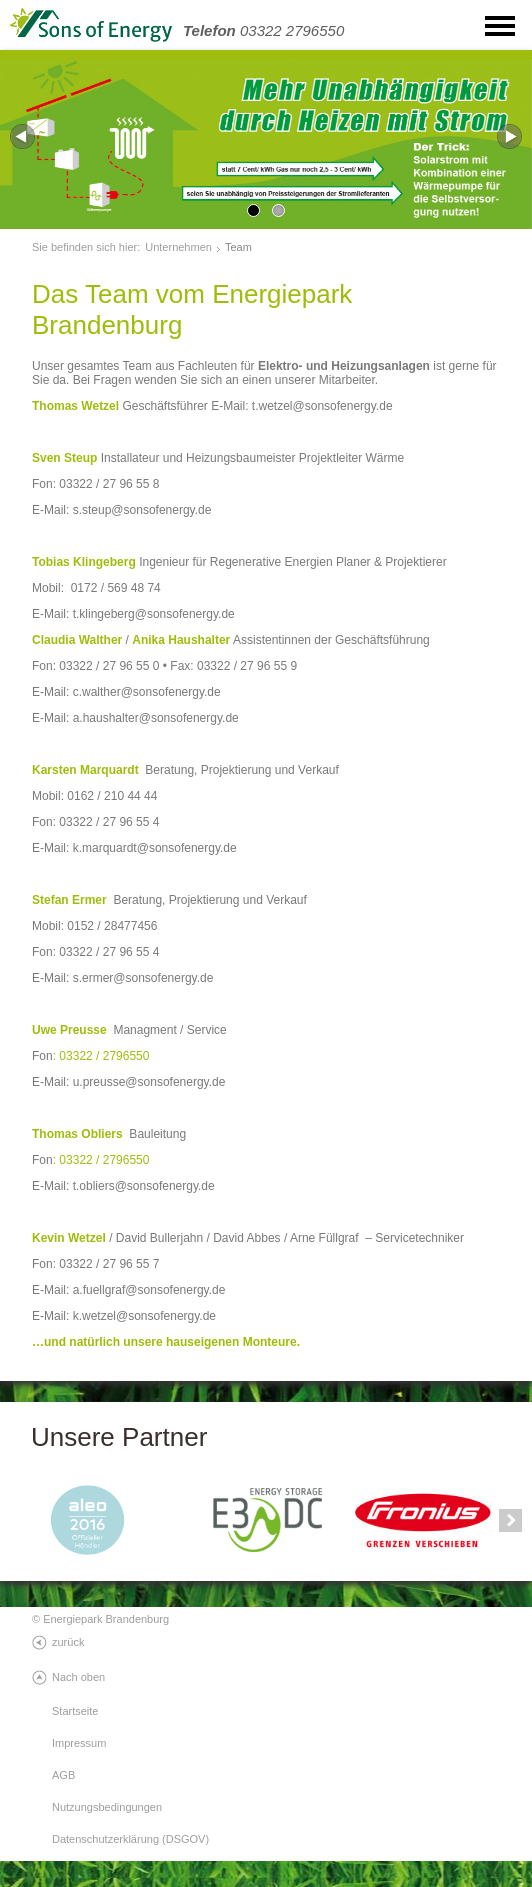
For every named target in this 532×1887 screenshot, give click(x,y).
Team (238, 247)
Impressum (79, 1743)
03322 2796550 (263, 30)
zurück (68, 1642)
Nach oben (78, 1677)
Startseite (75, 1711)
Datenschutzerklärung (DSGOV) (130, 1839)
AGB (63, 1775)
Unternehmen (178, 247)
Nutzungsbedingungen (107, 1807)
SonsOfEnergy (110, 25)
